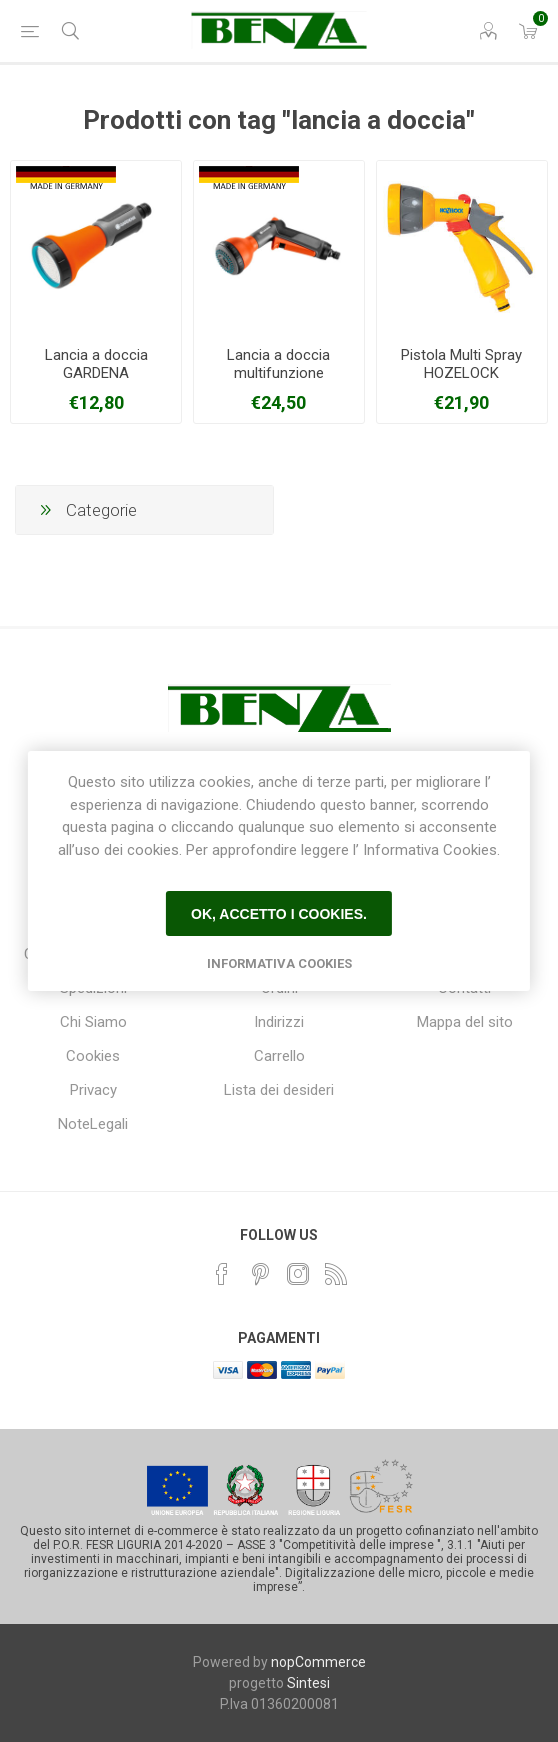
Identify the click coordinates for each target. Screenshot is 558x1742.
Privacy (93, 1090)
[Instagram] (298, 1274)
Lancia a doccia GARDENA (96, 364)
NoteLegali (93, 1124)
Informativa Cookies (279, 963)
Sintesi (308, 1683)
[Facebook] (222, 1274)
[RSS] (336, 1274)
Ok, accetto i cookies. (279, 914)
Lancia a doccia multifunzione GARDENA (278, 373)
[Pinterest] (260, 1274)
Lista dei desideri (279, 1090)
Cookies (93, 1056)
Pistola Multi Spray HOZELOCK (461, 364)
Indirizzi (279, 1022)
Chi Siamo (93, 1022)
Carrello (279, 1056)
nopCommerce (318, 1662)
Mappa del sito (465, 1022)
